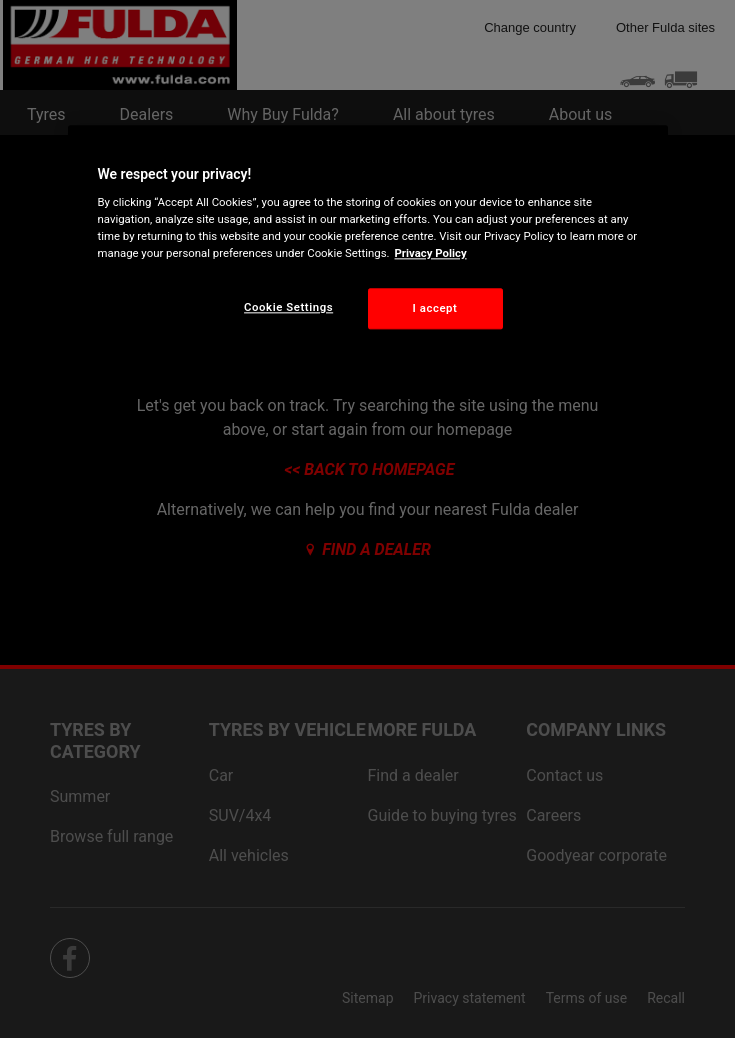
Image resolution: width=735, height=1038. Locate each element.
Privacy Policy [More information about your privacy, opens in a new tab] (431, 254)
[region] (368, 243)
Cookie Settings (288, 307)
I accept (435, 308)
